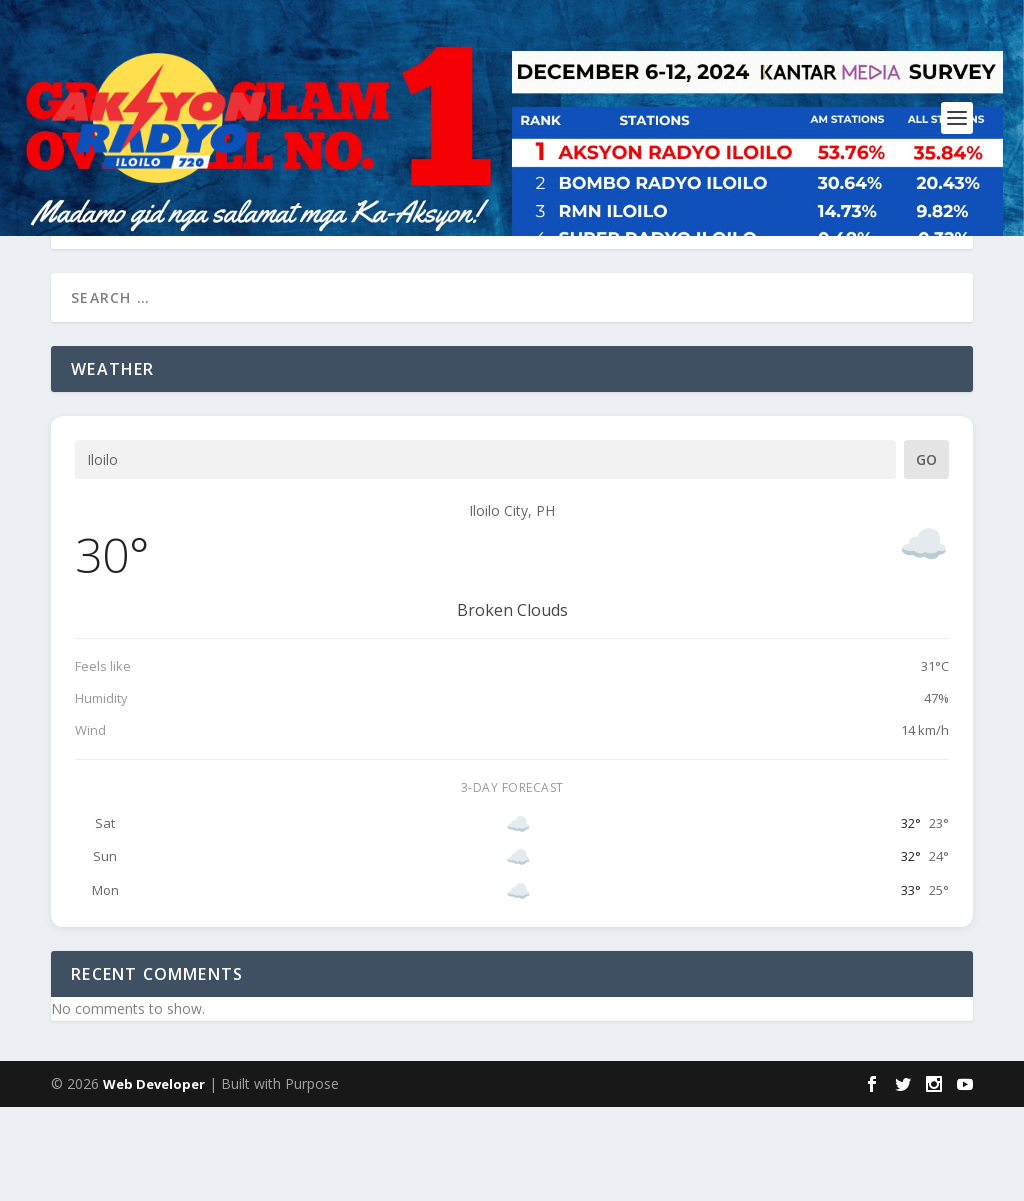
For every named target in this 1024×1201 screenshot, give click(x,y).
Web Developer (154, 1178)
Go (926, 553)
